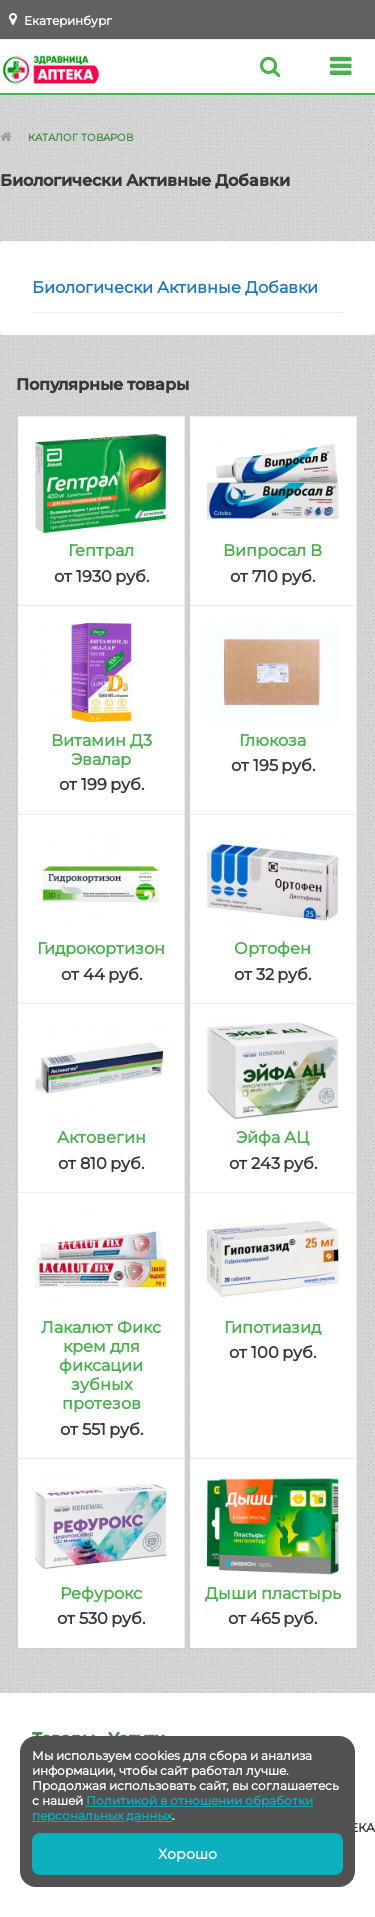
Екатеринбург (68, 20)
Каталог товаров (80, 137)
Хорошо (187, 1854)
